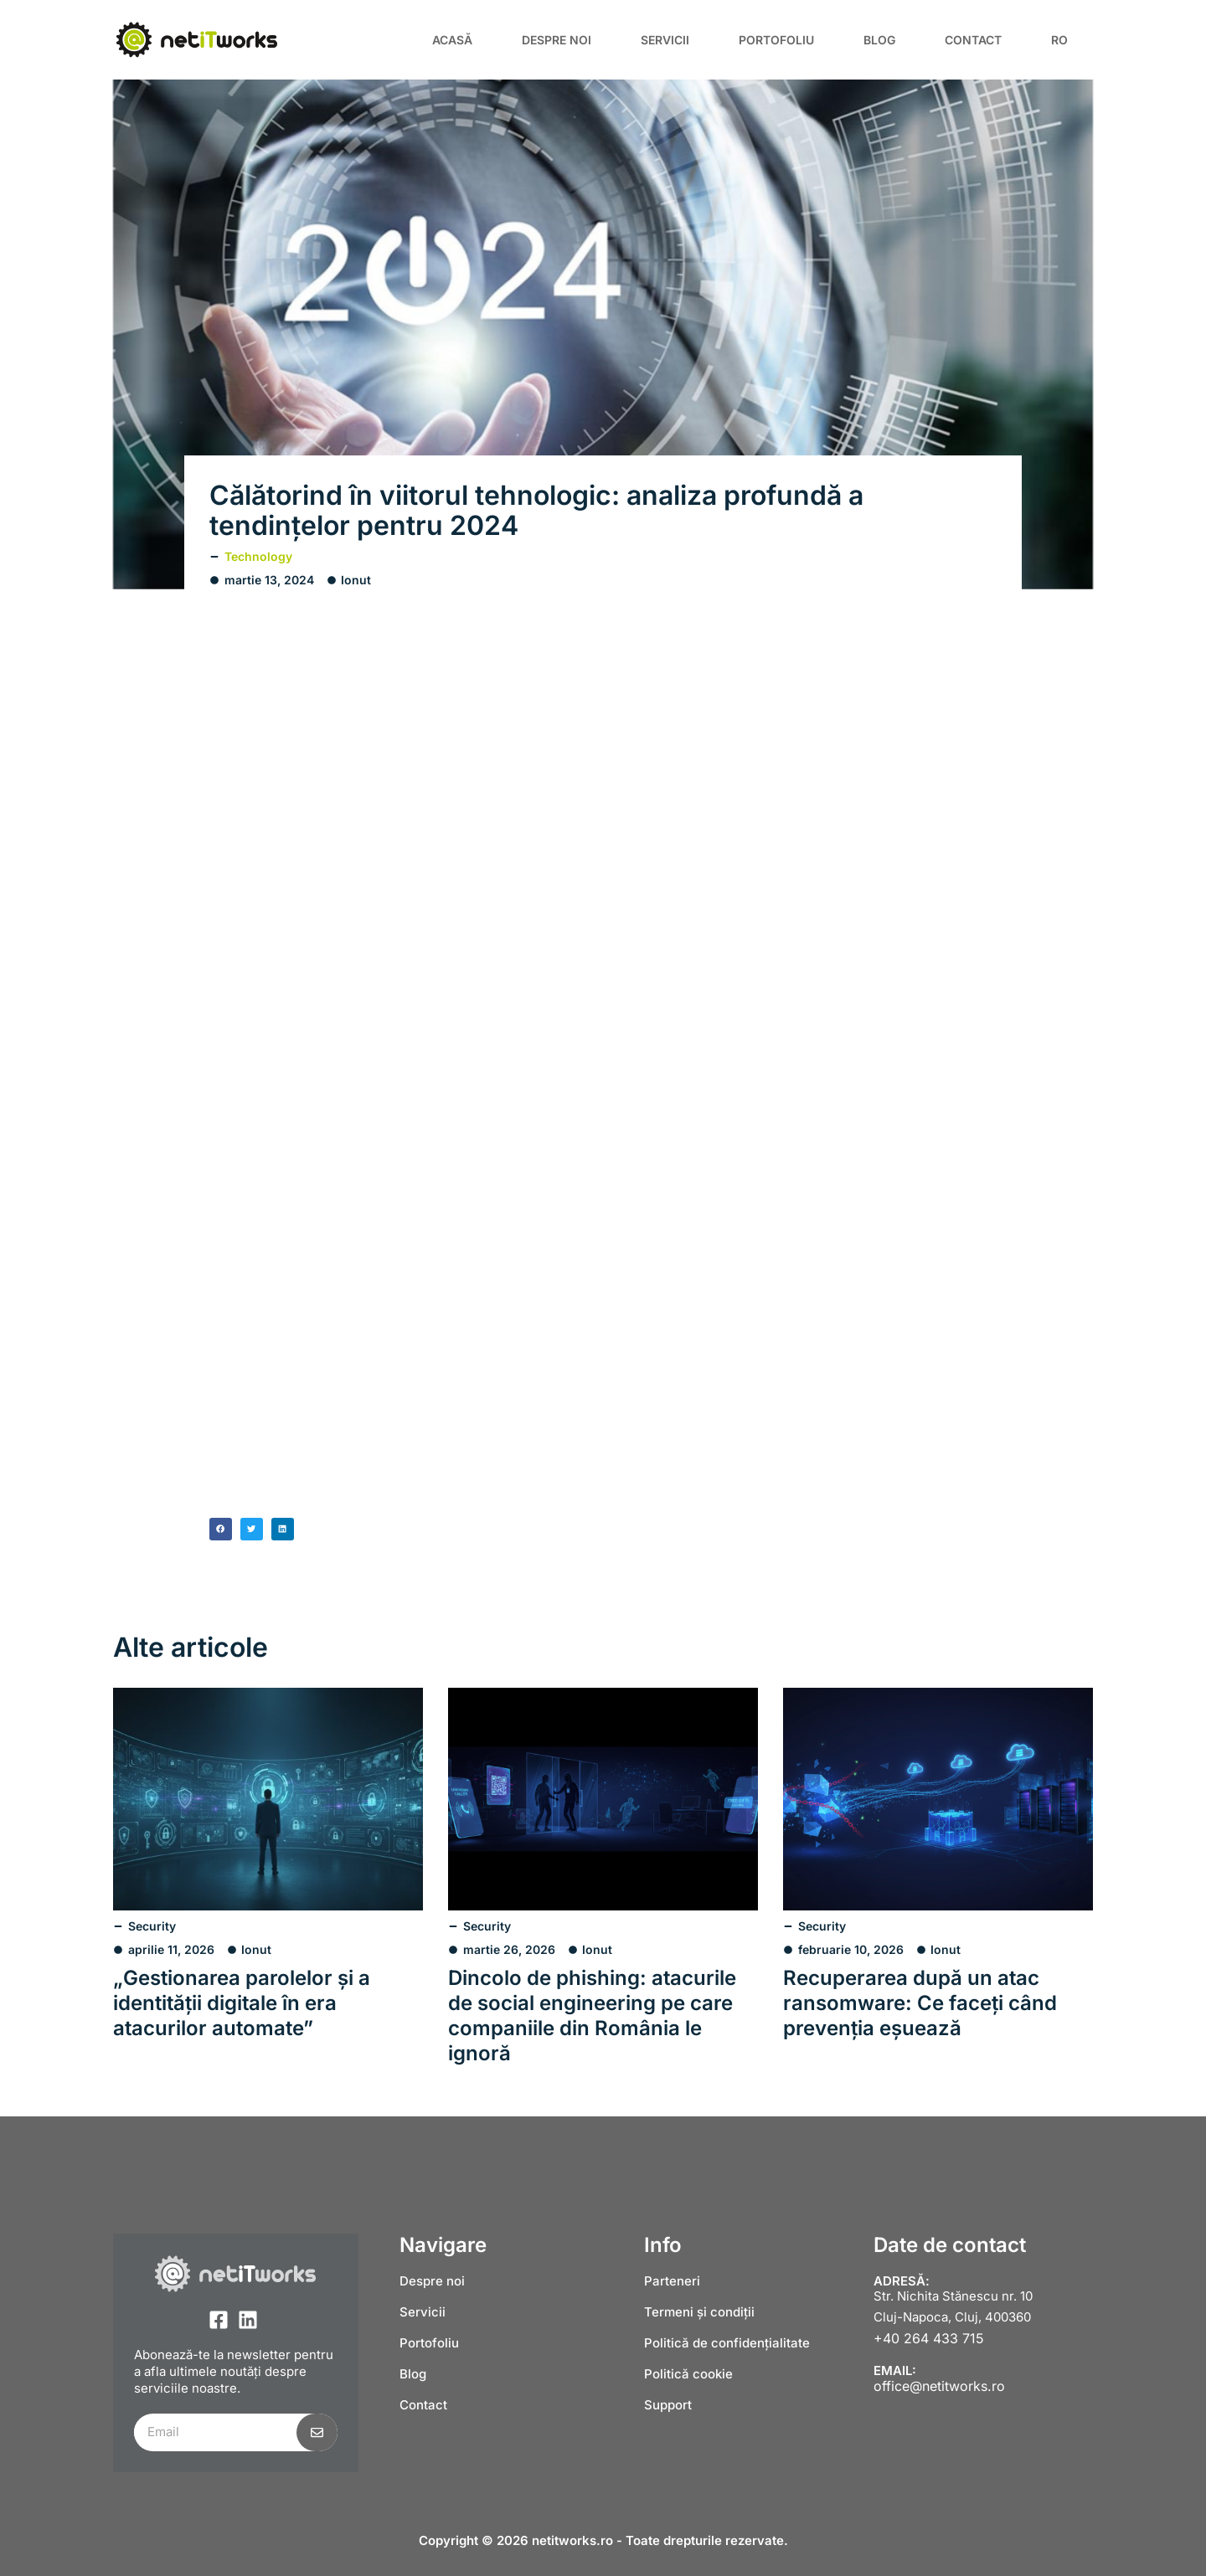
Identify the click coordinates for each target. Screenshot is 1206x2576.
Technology (258, 556)
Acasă (452, 40)
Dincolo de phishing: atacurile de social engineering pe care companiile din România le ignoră (592, 2015)
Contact (973, 40)
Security (152, 1926)
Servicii (665, 40)
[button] (220, 1529)
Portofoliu (776, 40)
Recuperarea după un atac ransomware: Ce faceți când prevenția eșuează (920, 2003)
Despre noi (556, 40)
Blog (879, 40)
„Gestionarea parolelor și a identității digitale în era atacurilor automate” (241, 2003)
